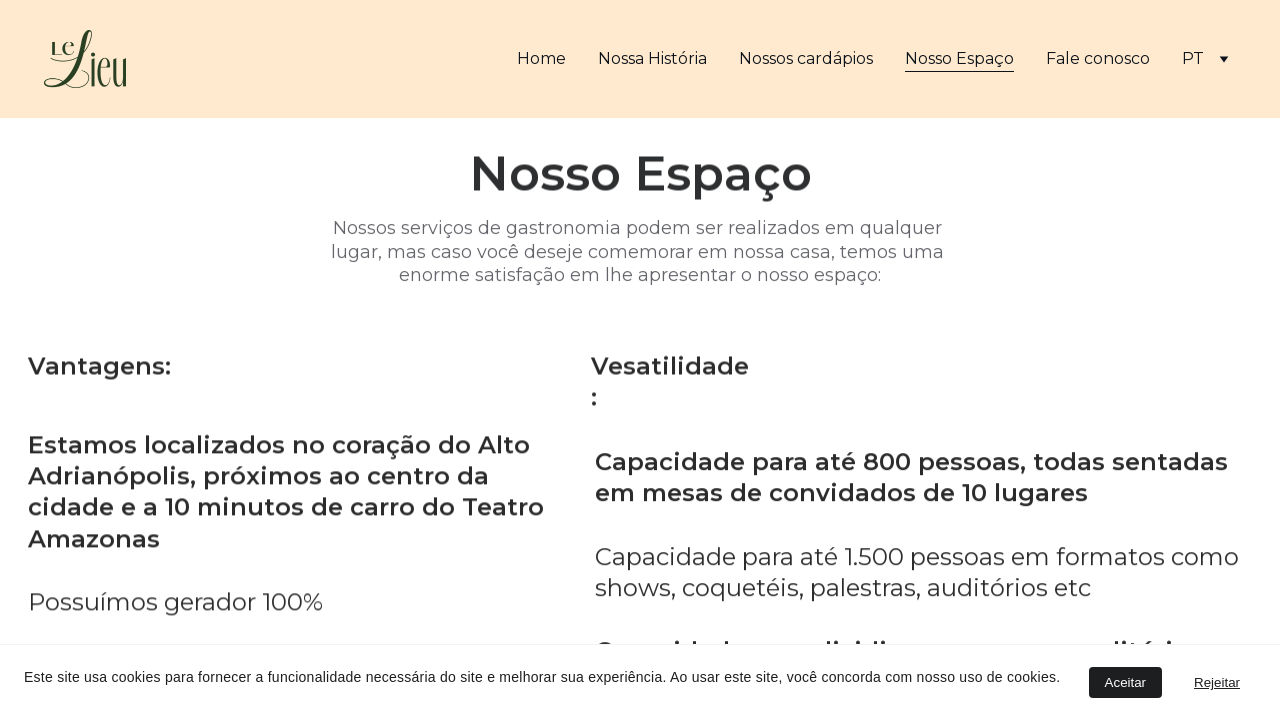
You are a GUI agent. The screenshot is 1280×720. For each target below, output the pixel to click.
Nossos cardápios (806, 58)
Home (541, 58)
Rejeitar (1217, 682)
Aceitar (1125, 682)
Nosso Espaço (959, 58)
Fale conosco (1098, 58)
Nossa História (652, 58)
